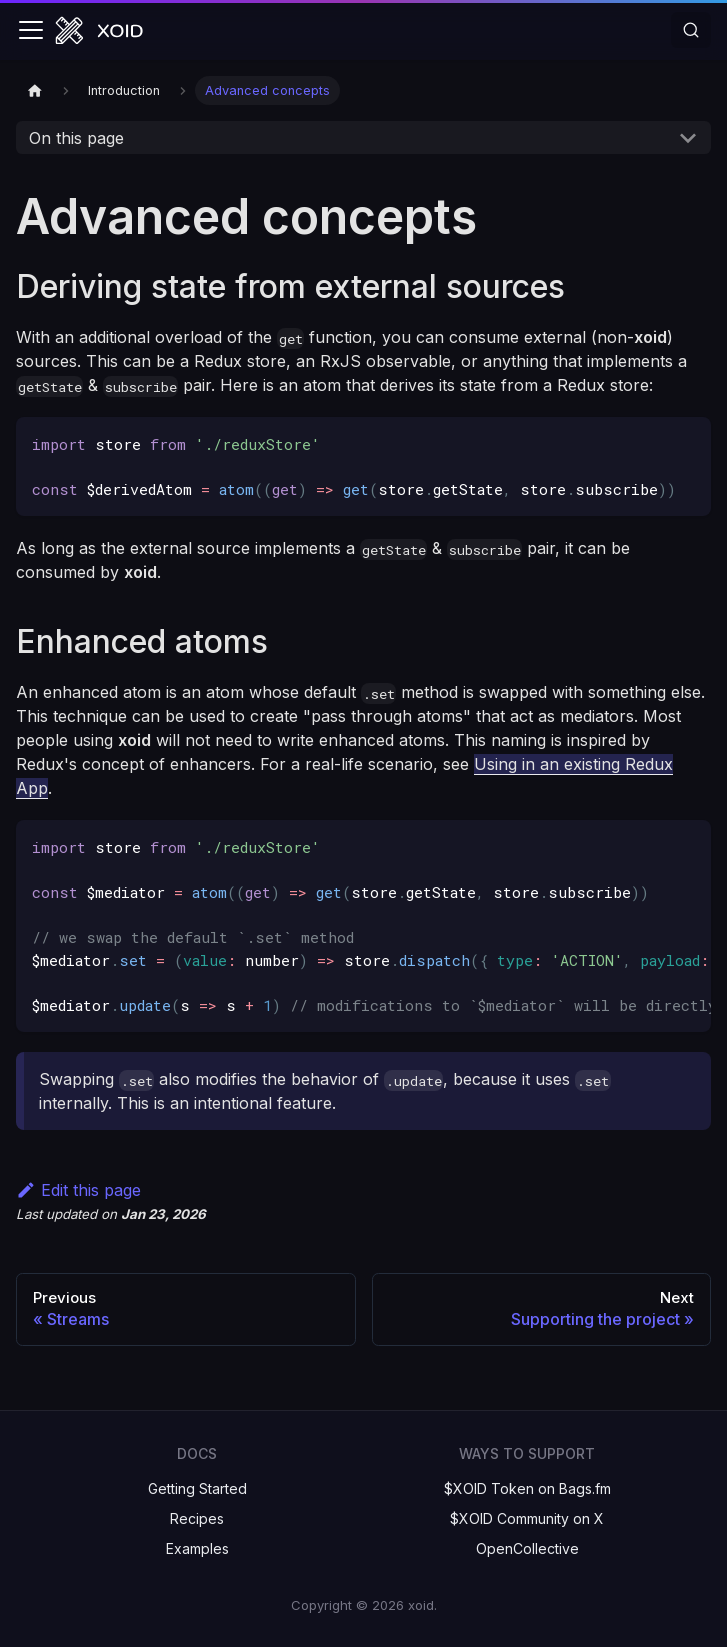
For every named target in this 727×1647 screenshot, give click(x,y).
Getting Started (197, 1488)
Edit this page (78, 1190)
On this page (76, 138)
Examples (197, 1548)
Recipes (197, 1518)
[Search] (691, 30)
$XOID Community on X (527, 1518)
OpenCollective (527, 1548)
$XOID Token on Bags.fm (527, 1488)
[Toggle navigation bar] (31, 30)
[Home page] (35, 90)
